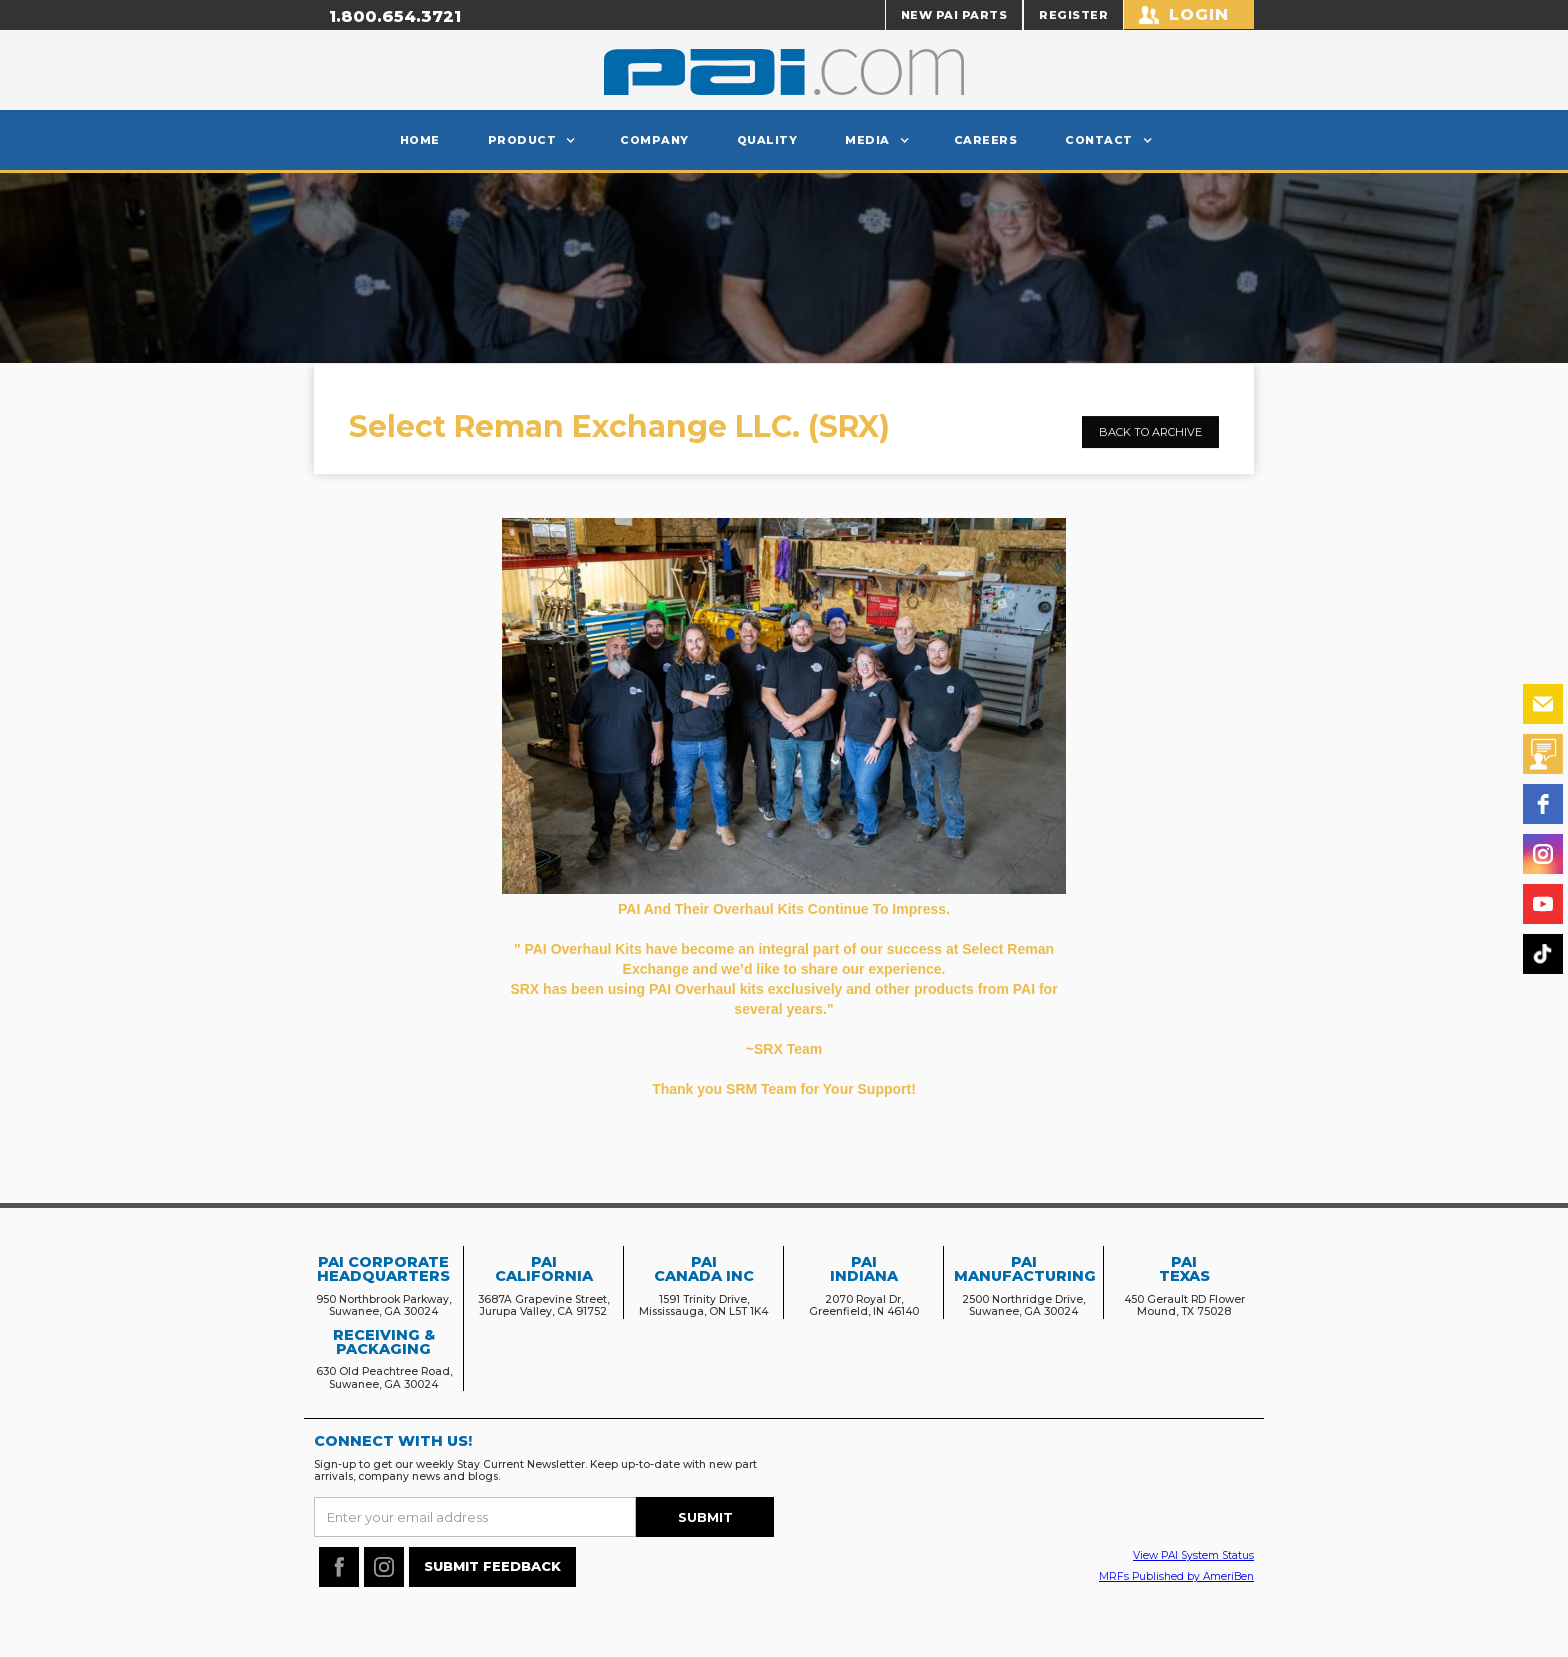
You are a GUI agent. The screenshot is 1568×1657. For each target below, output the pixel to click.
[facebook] (1543, 804)
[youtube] (1543, 904)
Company (654, 140)
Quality (767, 140)
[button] (530, 140)
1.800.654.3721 (395, 16)
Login (1199, 14)
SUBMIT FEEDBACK (492, 1566)
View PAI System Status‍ (1193, 1555)
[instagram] (1543, 854)
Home (420, 140)
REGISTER (1073, 15)
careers (986, 140)
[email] (1543, 704)
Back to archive (1150, 448)
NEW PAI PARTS (954, 15)
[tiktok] (1543, 954)
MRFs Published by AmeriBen (1176, 1576)
